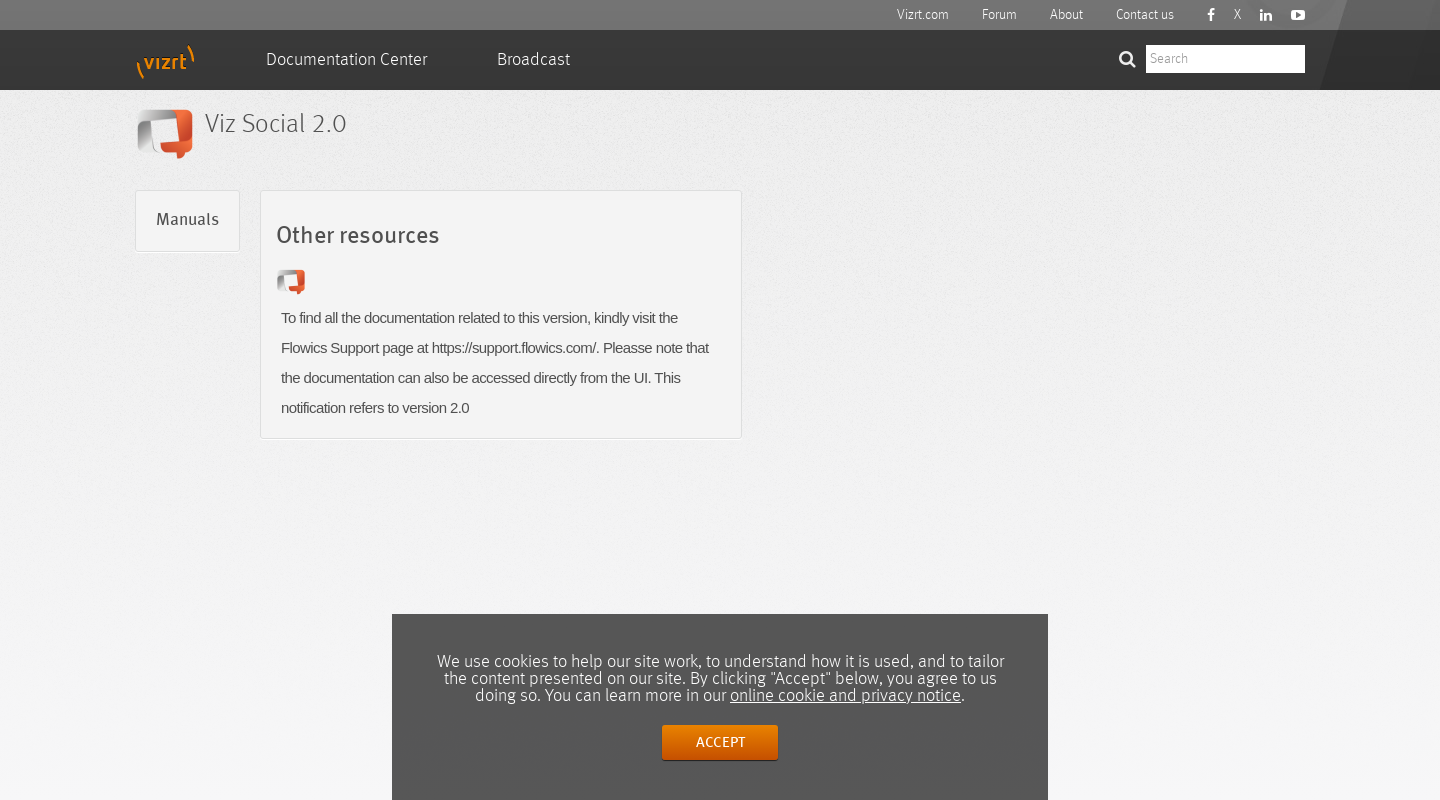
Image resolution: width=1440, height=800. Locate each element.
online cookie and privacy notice (845, 696)
